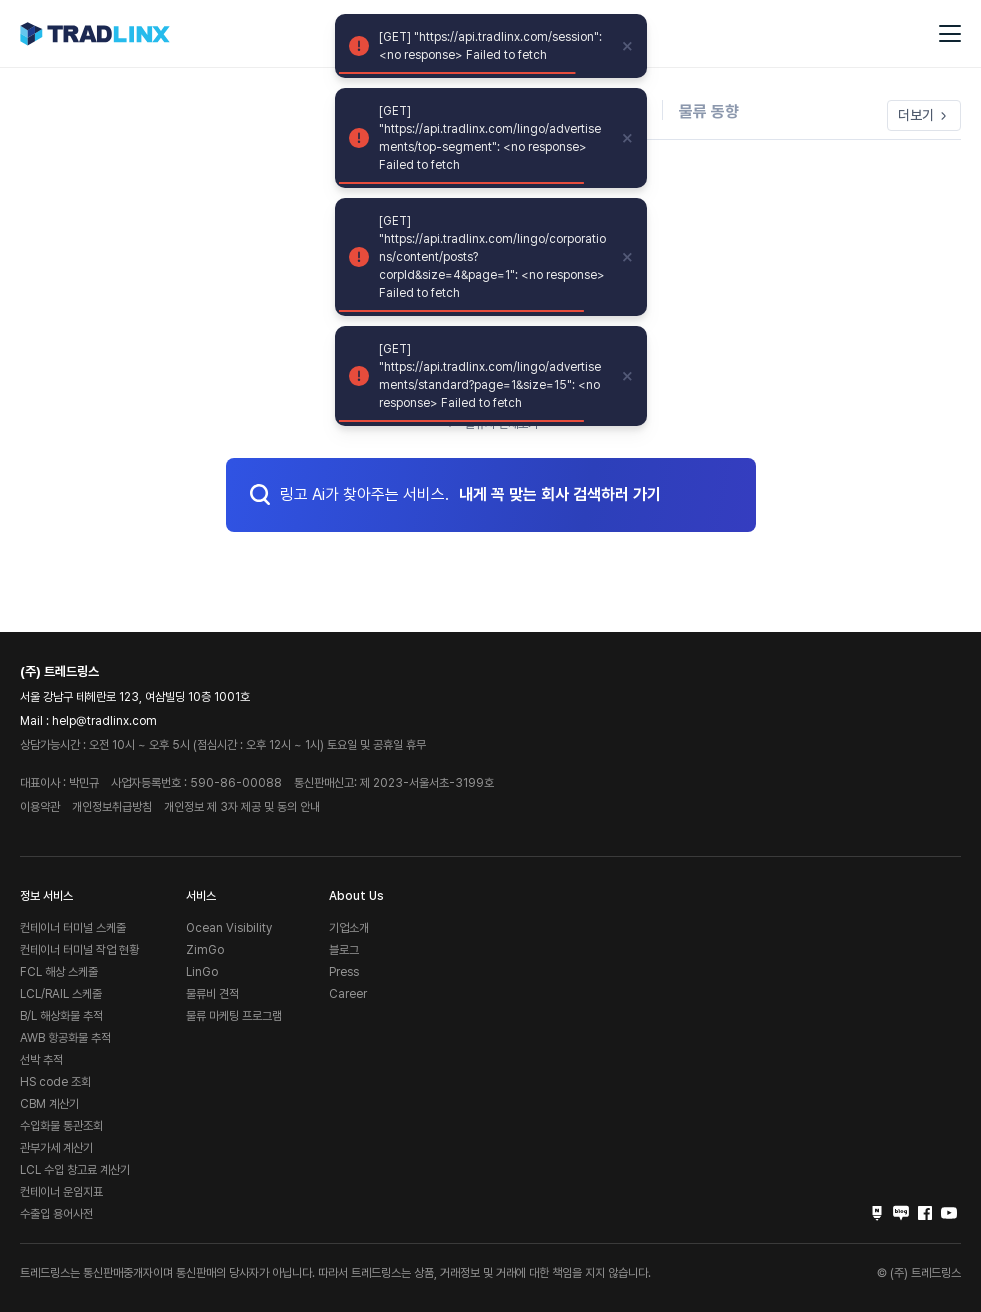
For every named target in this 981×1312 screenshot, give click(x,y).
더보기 (924, 115)
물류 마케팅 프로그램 (234, 1016)
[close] (628, 46)
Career (348, 994)
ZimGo (205, 950)
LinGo (202, 972)
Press (344, 972)
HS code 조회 (55, 1082)
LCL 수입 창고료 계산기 (75, 1170)
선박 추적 (41, 1060)
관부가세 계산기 (56, 1148)
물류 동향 (709, 111)
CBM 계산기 (49, 1104)
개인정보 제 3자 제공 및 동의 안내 (242, 807)
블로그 (344, 950)
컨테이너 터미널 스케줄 (73, 928)
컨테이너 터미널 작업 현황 (79, 950)
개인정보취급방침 (112, 807)
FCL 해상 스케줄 (59, 972)
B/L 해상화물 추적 (61, 1016)
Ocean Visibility (229, 928)
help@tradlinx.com (104, 721)
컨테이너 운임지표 (61, 1192)
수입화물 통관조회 (61, 1126)
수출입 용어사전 (56, 1214)
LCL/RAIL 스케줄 (61, 994)
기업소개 (349, 928)
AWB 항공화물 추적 (65, 1038)
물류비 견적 (212, 994)
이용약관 (40, 807)
